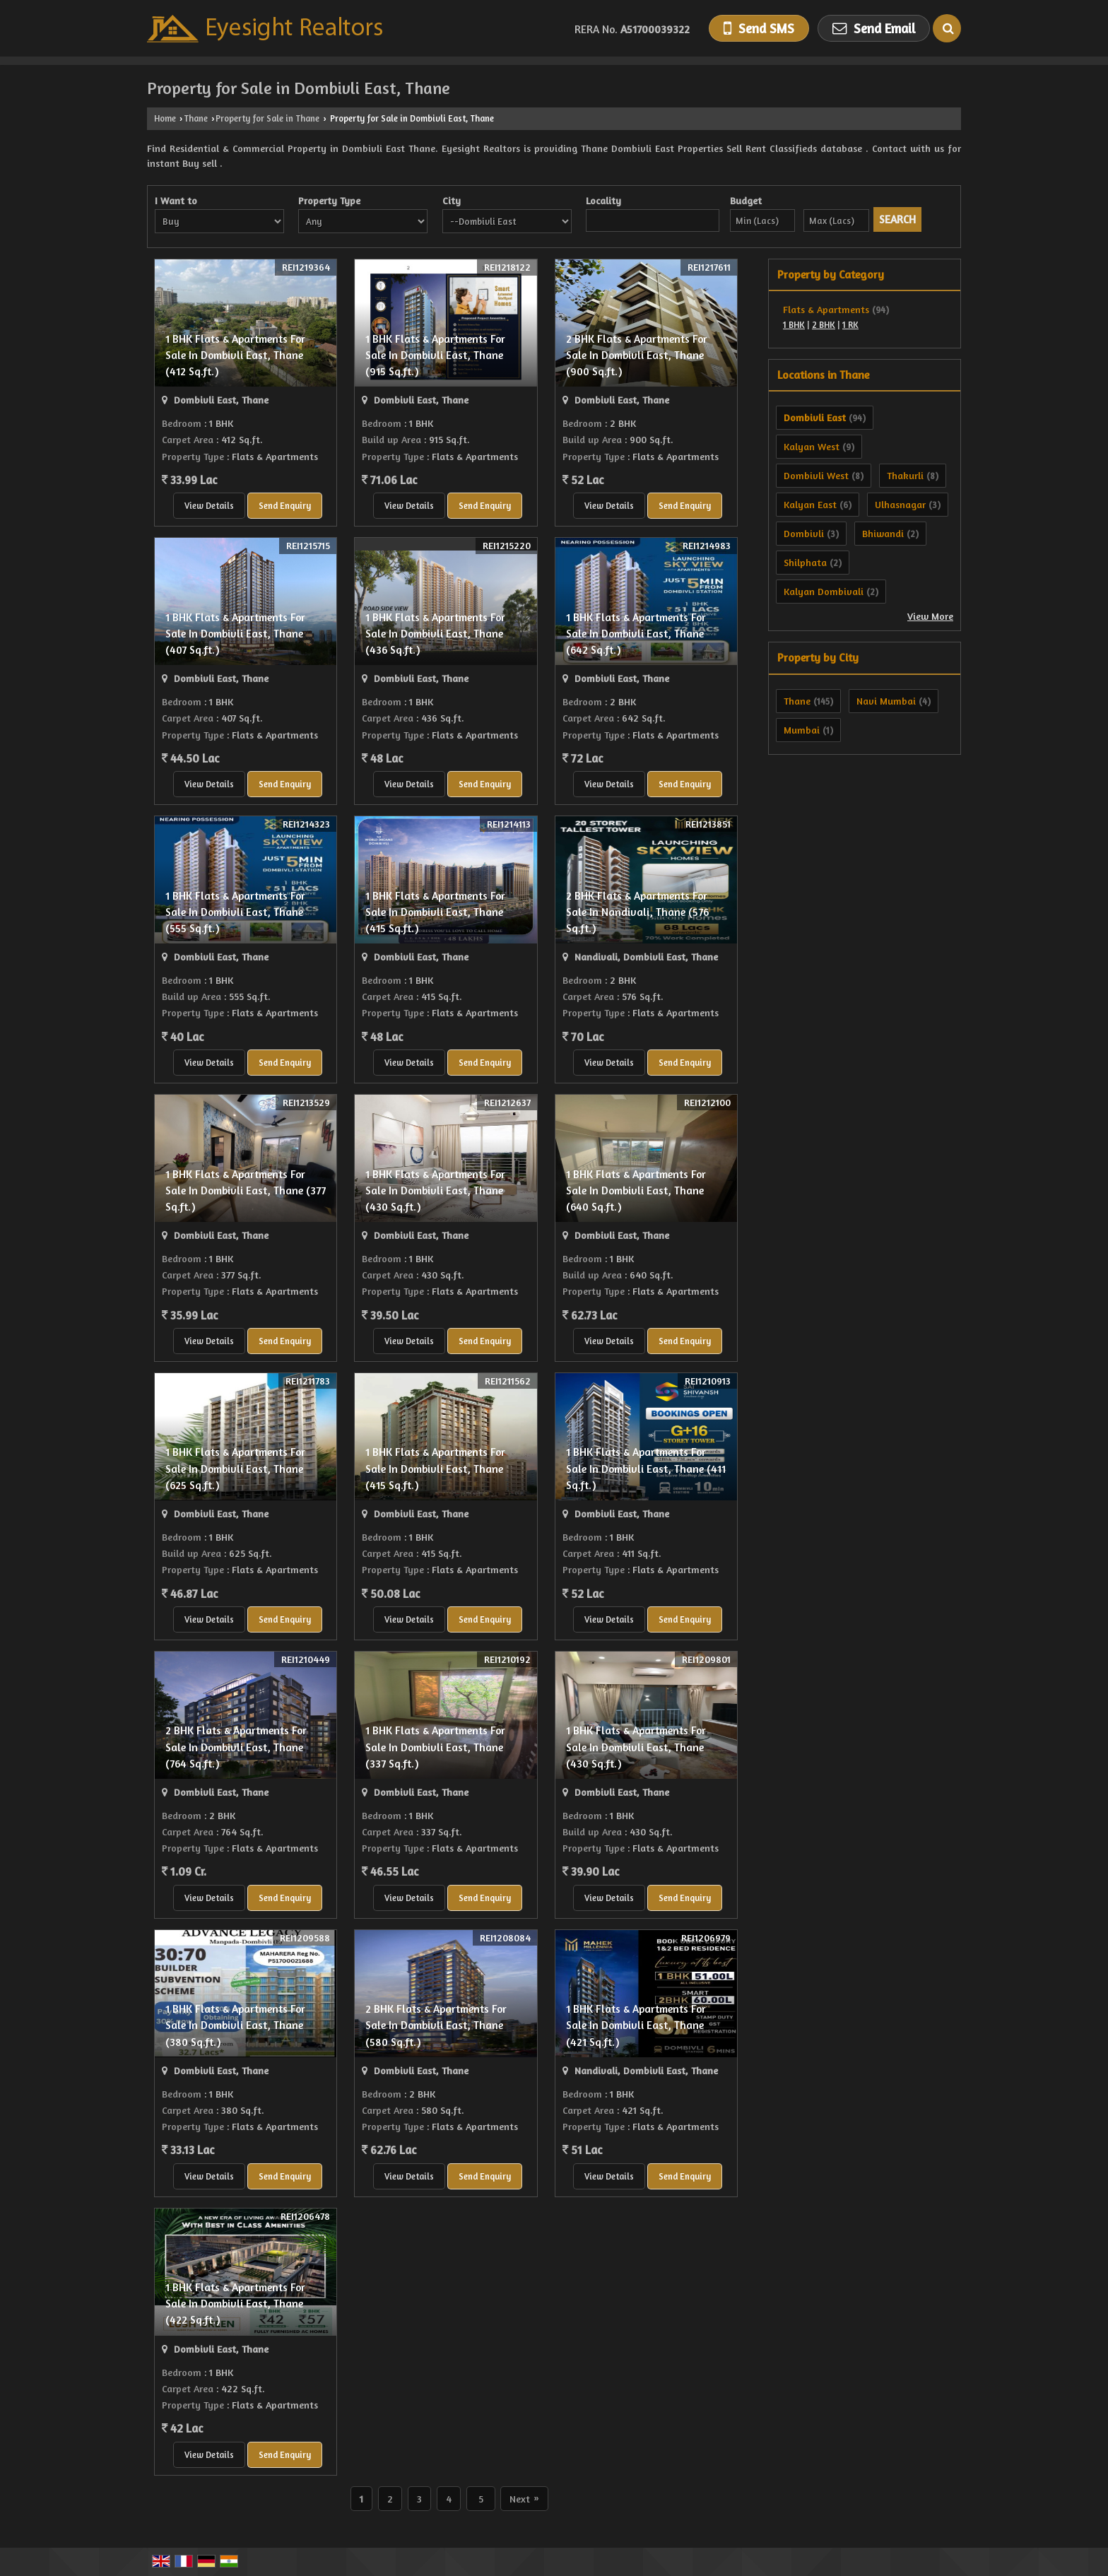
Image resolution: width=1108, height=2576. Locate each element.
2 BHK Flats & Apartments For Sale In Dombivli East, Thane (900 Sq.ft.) (636, 355)
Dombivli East (815, 417)
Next (523, 2498)
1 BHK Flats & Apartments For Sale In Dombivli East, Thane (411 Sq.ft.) (646, 1468)
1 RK (850, 324)
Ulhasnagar (900, 504)
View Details (209, 505)
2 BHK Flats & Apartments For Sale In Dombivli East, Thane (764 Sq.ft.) (236, 1747)
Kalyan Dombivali (824, 591)
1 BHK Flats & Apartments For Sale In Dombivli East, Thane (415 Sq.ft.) (435, 912)
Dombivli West (816, 475)
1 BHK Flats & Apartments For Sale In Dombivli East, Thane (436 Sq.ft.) (435, 634)
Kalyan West (811, 446)
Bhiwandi (883, 533)
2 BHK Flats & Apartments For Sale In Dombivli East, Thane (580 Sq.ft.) (436, 2025)
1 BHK (794, 324)
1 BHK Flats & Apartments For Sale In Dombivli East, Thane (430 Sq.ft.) (435, 1190)
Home (165, 118)
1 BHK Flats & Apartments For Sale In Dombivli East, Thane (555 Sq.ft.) (235, 912)
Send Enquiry (285, 505)
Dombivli (804, 533)
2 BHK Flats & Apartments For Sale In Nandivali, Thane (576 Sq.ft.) (637, 912)
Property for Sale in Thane (267, 118)
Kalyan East (810, 504)
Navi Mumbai (886, 701)
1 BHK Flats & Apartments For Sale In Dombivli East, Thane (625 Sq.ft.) (235, 1468)
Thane (196, 118)
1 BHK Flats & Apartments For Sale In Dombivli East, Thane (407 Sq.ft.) (235, 634)
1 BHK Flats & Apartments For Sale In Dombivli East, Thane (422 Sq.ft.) (235, 2304)
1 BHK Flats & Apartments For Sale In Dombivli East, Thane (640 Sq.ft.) (636, 1190)
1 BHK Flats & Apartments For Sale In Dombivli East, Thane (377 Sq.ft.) (245, 1190)
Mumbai (802, 730)
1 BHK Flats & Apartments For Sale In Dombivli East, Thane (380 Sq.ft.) (235, 2025)
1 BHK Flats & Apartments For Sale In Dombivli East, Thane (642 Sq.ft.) (636, 634)
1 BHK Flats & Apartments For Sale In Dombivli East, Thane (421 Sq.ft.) (636, 2025)
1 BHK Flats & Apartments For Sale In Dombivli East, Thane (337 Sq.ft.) (435, 1747)
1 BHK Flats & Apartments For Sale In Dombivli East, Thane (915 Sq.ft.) (435, 355)
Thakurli (905, 475)
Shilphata (805, 562)
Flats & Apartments (826, 309)
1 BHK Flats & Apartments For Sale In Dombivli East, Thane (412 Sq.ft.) (235, 355)
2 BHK (823, 324)
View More (930, 616)
